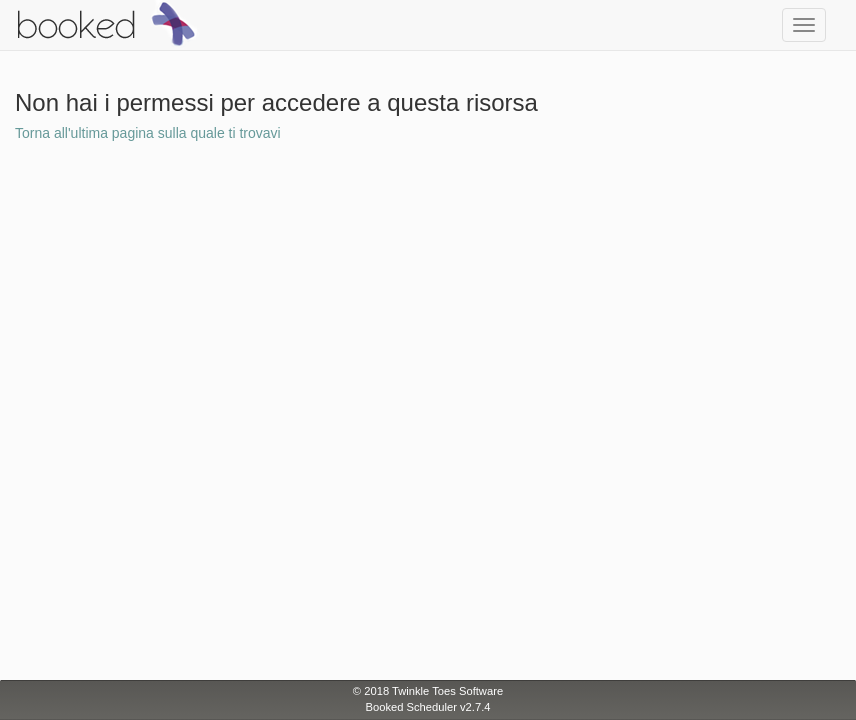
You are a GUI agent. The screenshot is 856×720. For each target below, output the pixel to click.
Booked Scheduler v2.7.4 (427, 707)
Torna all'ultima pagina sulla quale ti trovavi (148, 133)
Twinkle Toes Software (447, 691)
